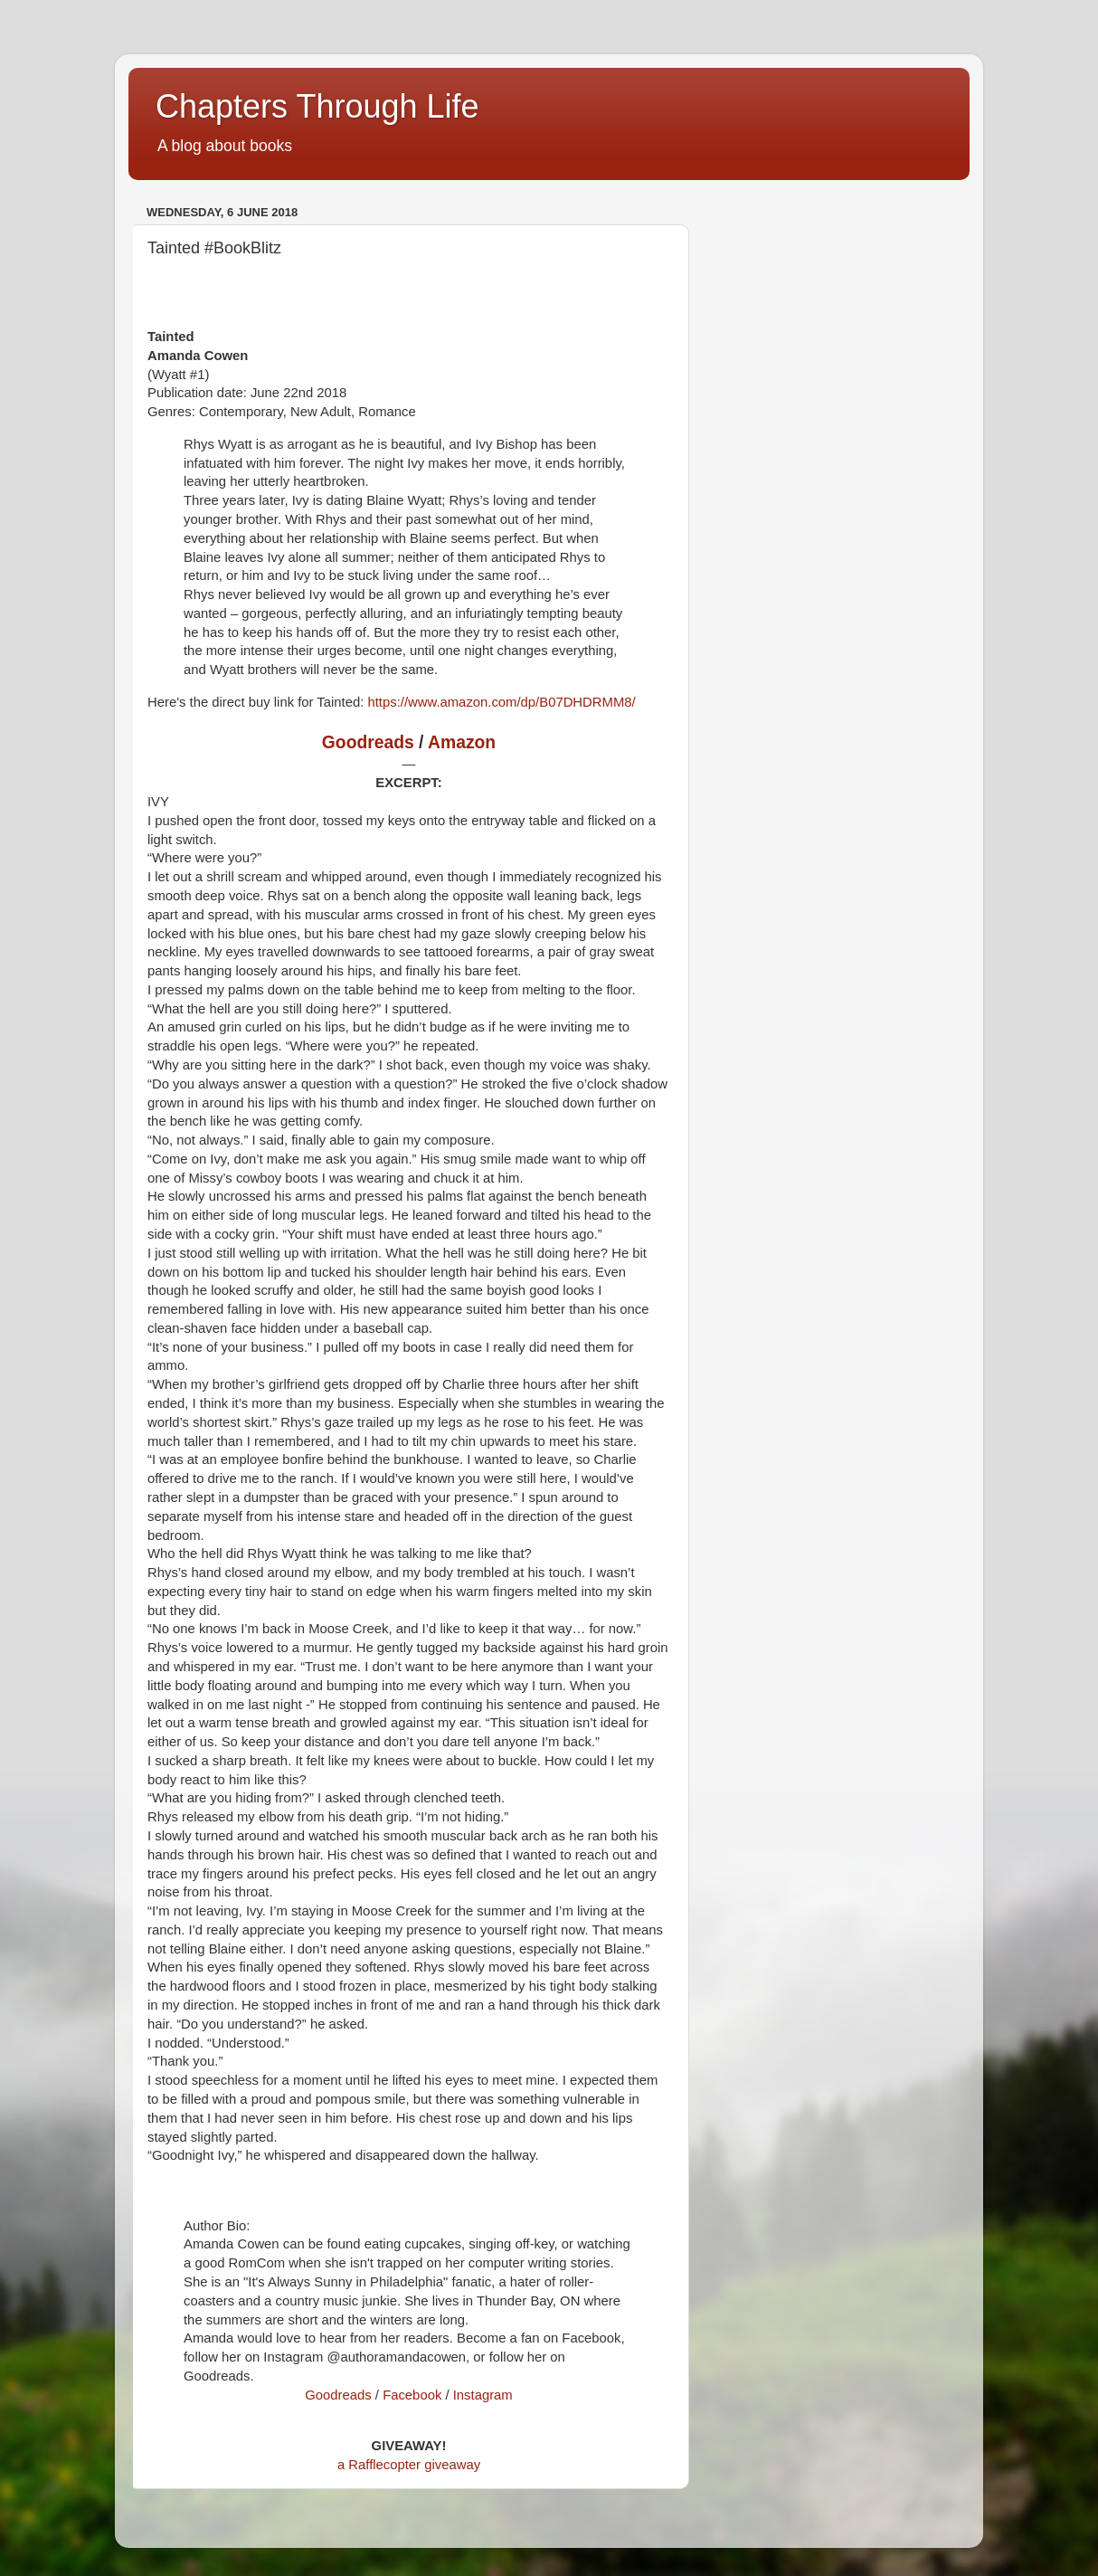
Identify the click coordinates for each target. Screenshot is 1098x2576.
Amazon (462, 742)
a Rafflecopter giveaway (408, 2464)
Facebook (412, 2395)
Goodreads (368, 742)
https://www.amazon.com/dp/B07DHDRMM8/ (501, 702)
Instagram (483, 2395)
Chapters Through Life (317, 106)
